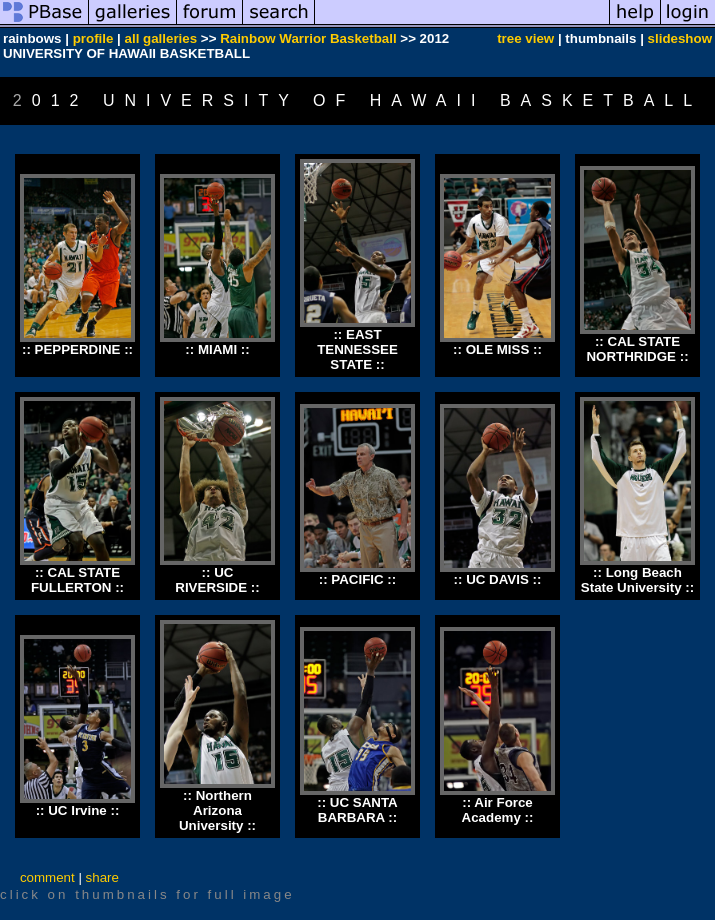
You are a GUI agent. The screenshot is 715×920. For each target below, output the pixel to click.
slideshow (680, 38)
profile (93, 38)
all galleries (161, 38)
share (102, 877)
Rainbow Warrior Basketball (308, 38)
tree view (525, 38)
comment (47, 877)
